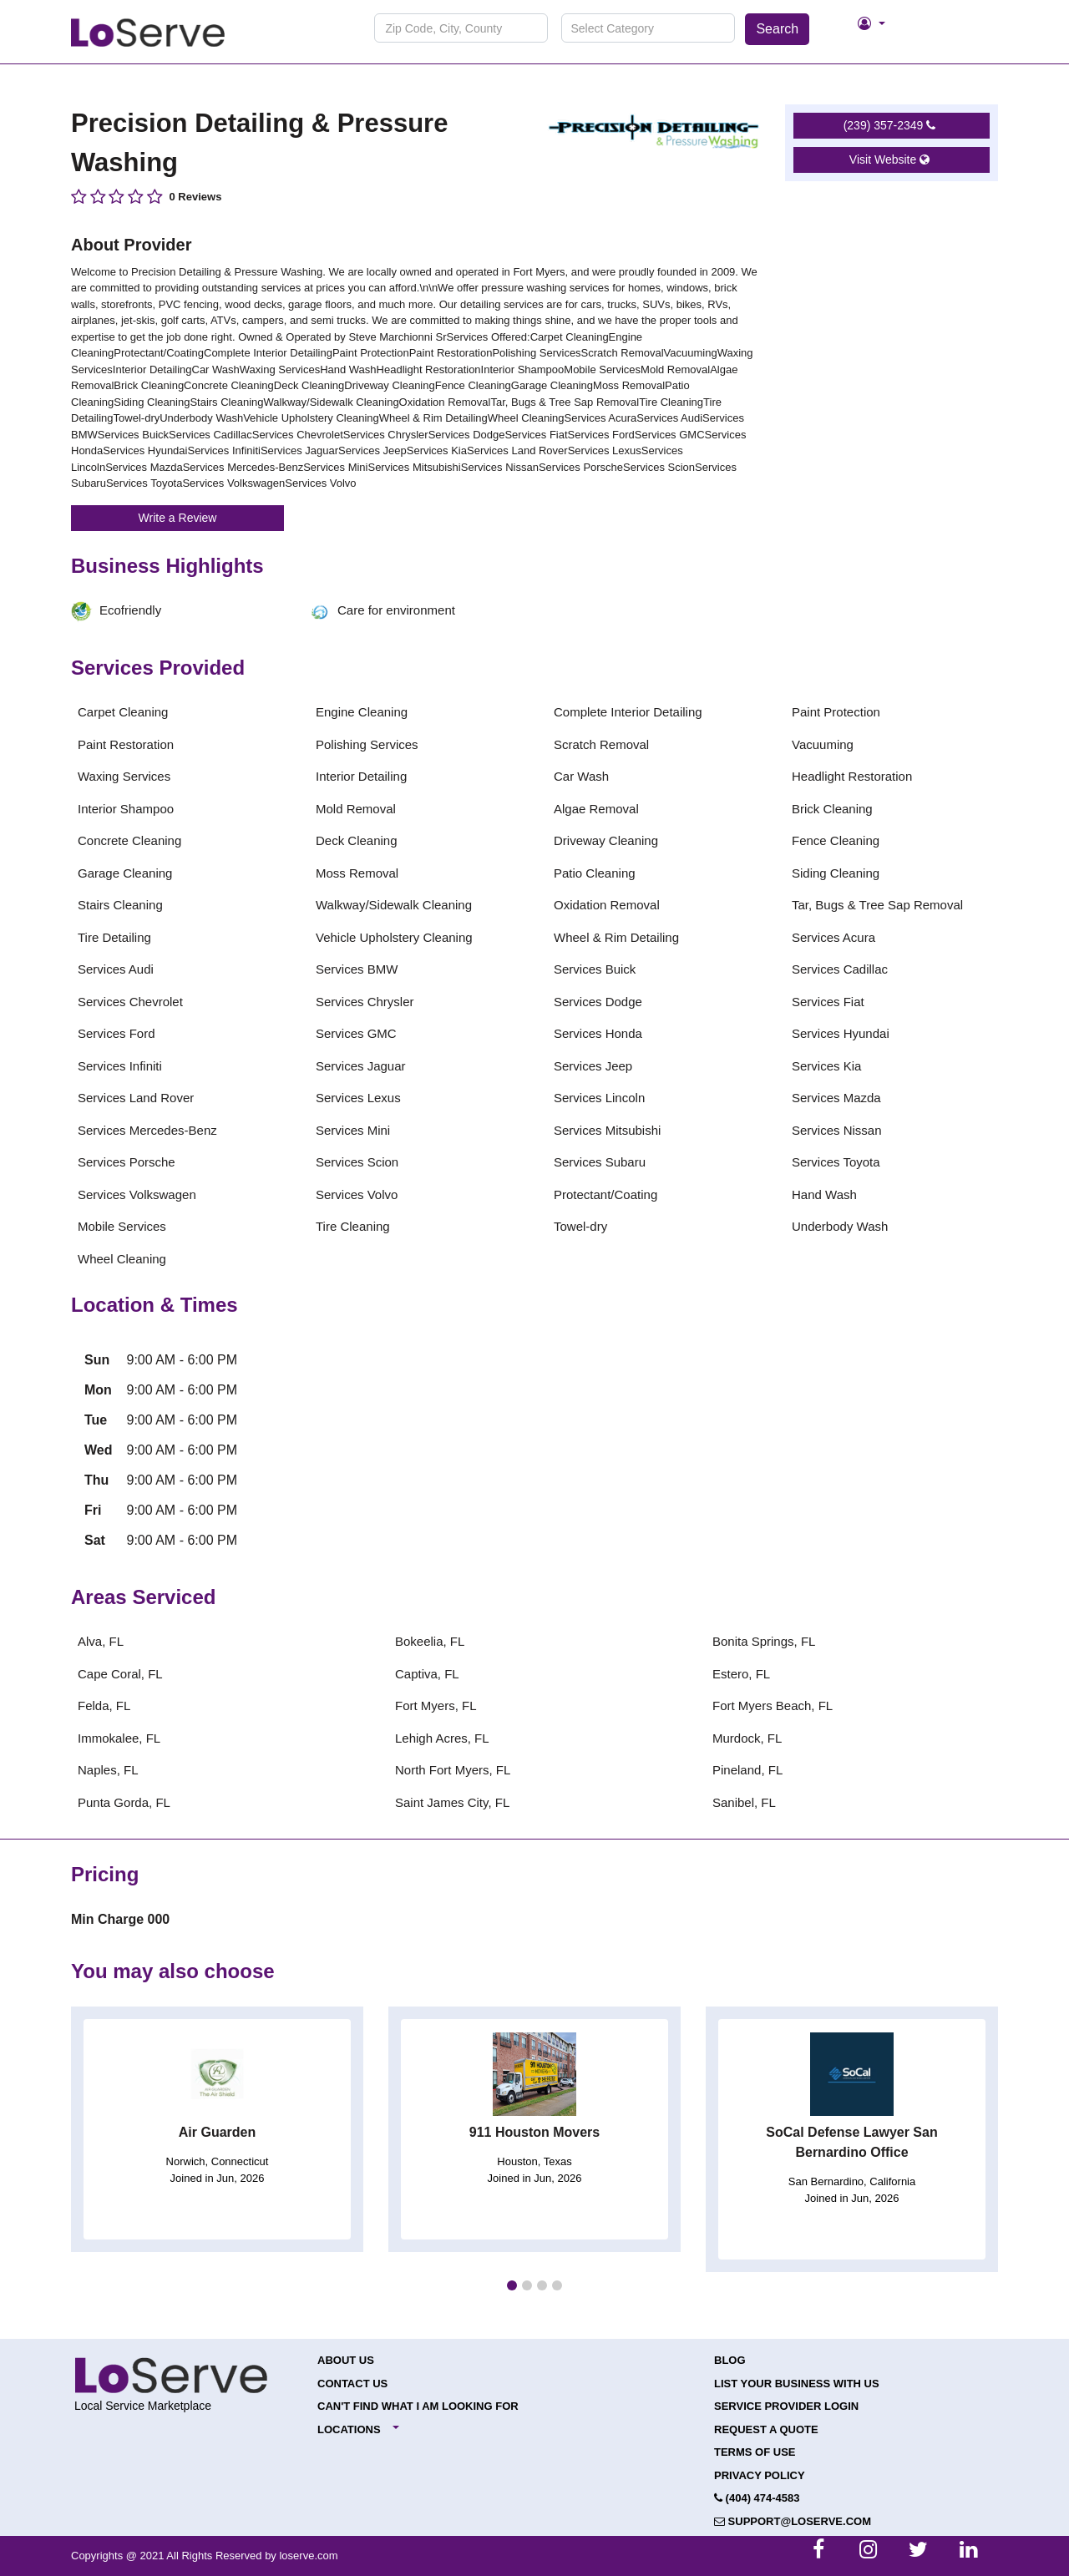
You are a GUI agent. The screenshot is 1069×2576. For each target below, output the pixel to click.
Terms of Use (755, 2452)
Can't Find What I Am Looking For (418, 2406)
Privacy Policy (759, 2475)
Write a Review (178, 517)
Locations (349, 2429)
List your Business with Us (796, 2383)
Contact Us (352, 2383)
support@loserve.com (792, 2521)
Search (777, 29)
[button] (512, 2285)
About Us (345, 2360)
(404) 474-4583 (757, 2498)
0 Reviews (196, 196)
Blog (730, 2360)
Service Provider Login (786, 2406)
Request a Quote (766, 2429)
